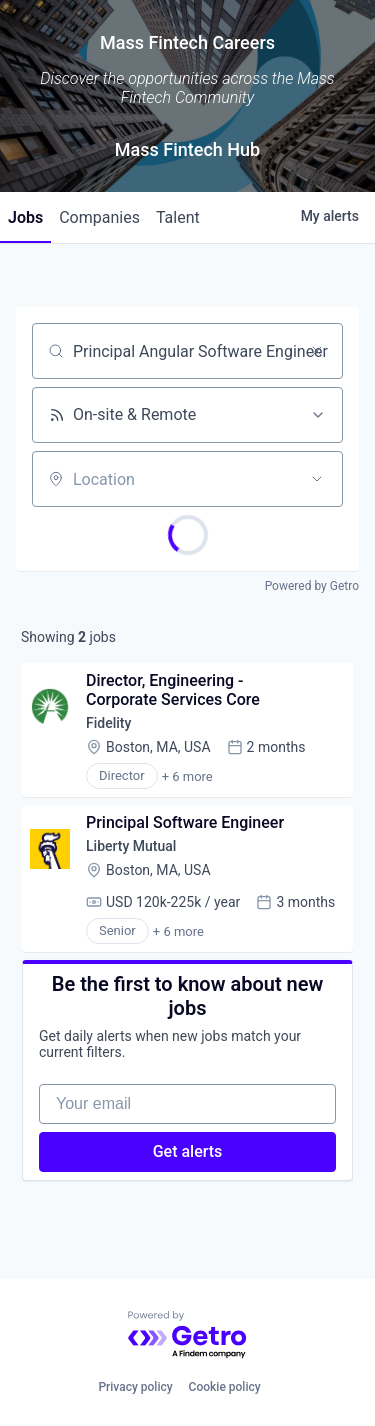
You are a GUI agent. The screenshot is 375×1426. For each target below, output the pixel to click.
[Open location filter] (317, 479)
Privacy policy (135, 1387)
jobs (25, 217)
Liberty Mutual (131, 846)
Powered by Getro (312, 586)
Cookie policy (225, 1387)
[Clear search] (317, 351)
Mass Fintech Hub (187, 149)
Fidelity (108, 723)
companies (99, 217)
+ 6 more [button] (187, 776)
